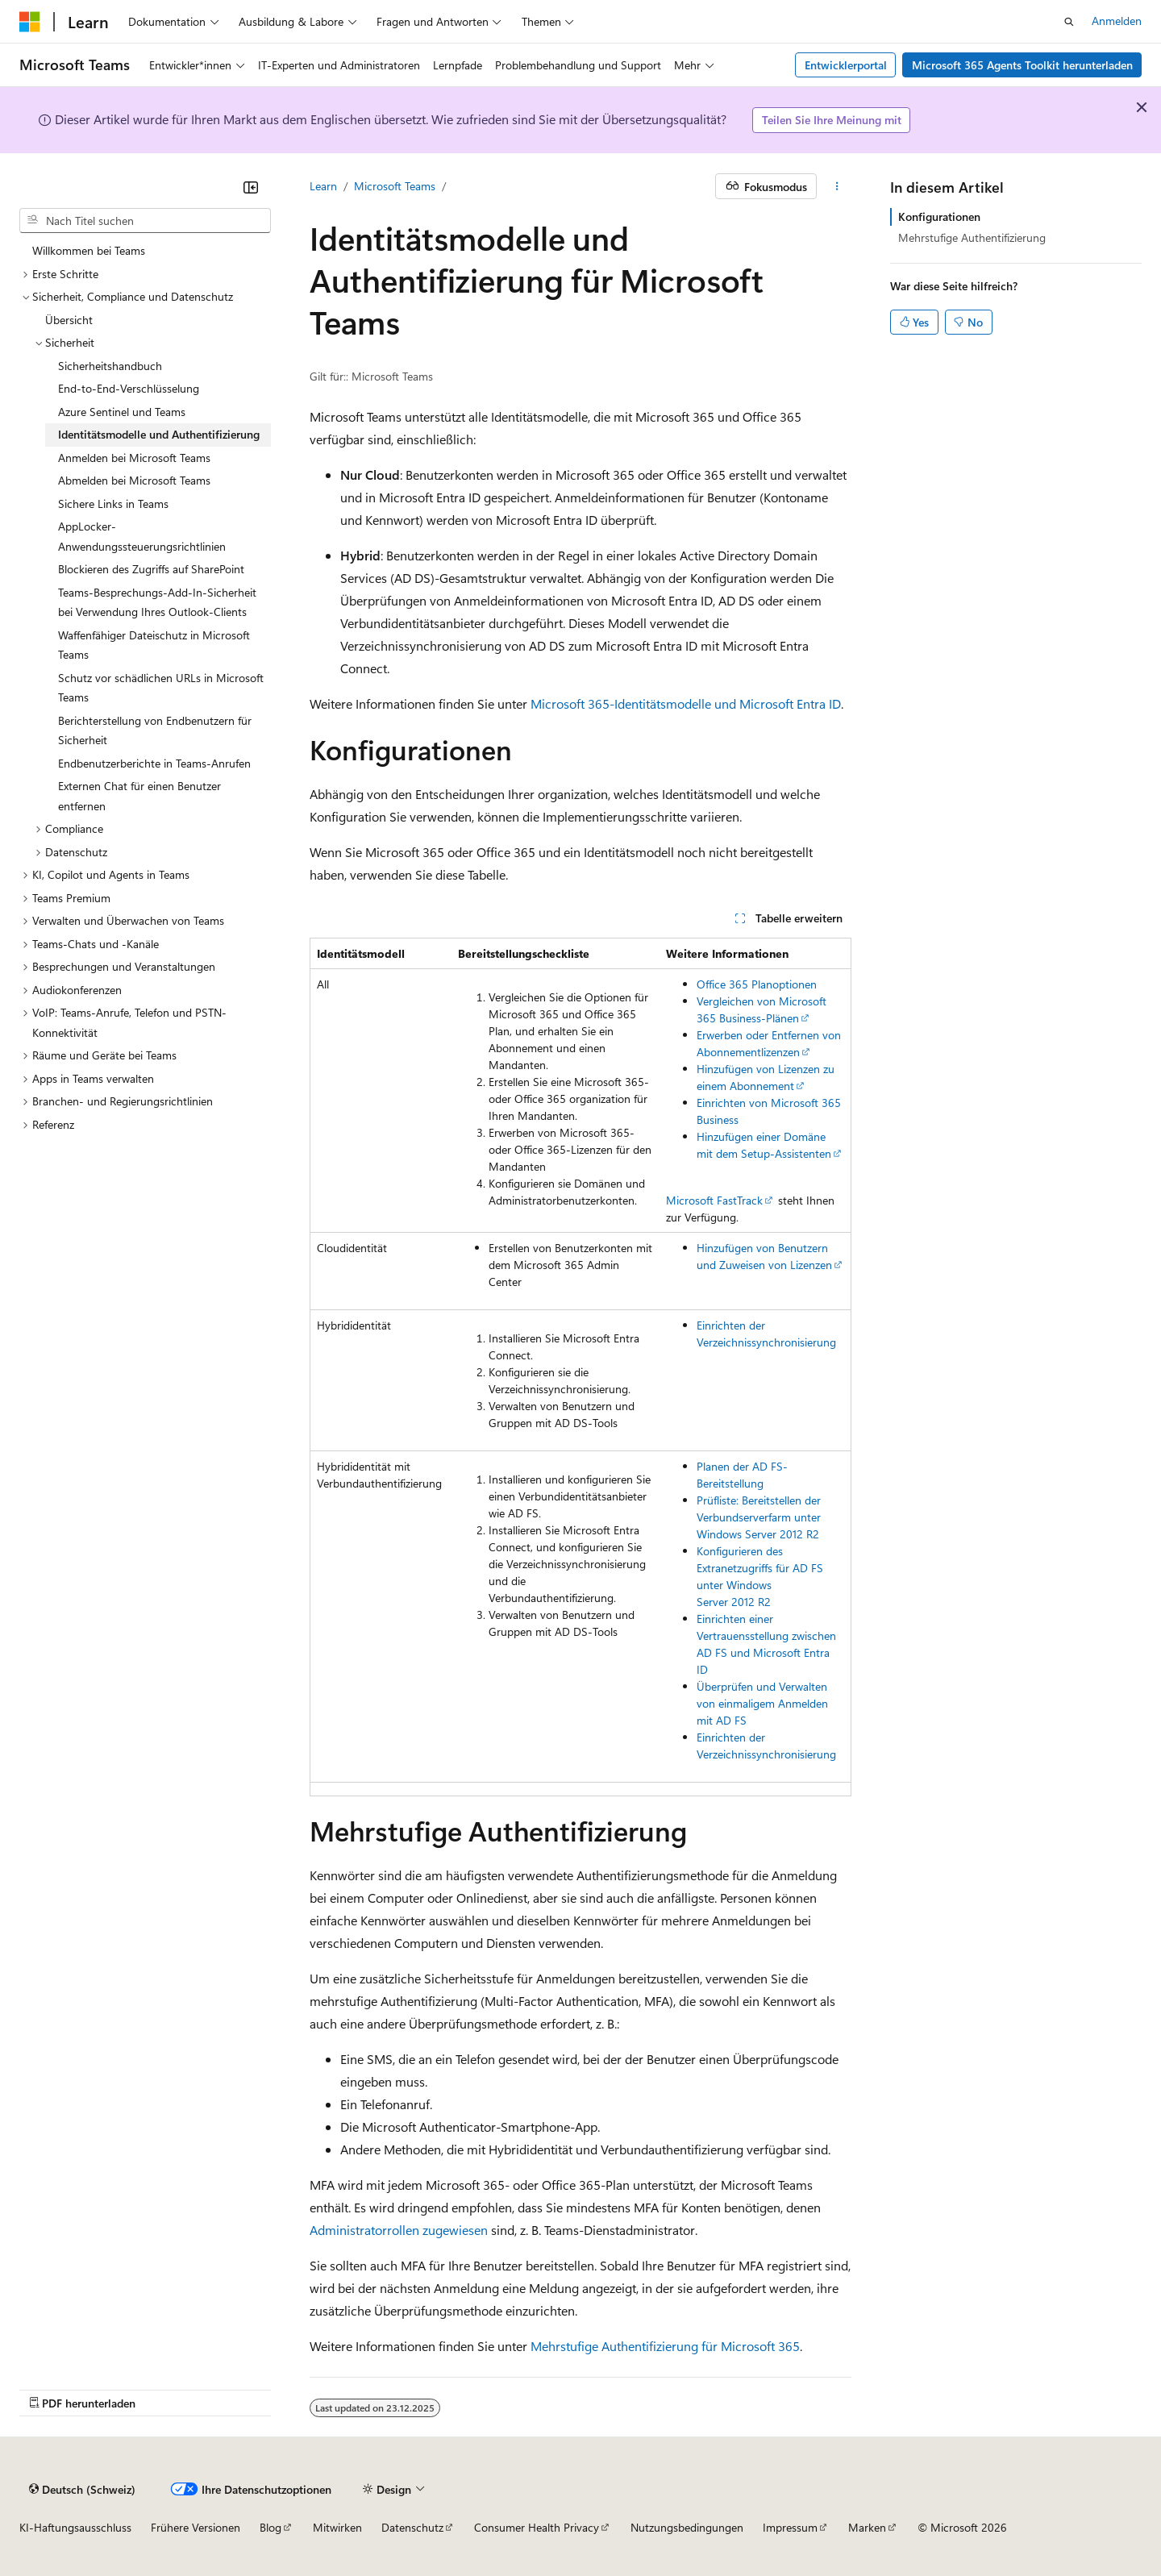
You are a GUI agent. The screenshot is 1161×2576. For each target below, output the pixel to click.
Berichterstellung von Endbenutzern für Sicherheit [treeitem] (155, 730)
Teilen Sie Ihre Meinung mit (831, 119)
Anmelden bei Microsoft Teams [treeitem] (134, 457)
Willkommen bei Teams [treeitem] (88, 250)
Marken (867, 2527)
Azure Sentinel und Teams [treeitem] (121, 411)
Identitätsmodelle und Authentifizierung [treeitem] (159, 434)
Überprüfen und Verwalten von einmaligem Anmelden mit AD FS (762, 1703)
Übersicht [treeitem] (69, 319)
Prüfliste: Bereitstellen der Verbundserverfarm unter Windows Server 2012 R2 (759, 1517)
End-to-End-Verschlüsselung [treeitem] (128, 388)
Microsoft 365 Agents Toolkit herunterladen (1022, 65)
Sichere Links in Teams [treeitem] (113, 503)
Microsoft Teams (394, 186)
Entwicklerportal (846, 65)
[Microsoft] (29, 21)
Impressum (790, 2527)
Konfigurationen (939, 216)
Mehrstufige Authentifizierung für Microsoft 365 (665, 2345)
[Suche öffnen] (1069, 21)
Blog (270, 2527)
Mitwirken (337, 2527)
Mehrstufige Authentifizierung (972, 237)
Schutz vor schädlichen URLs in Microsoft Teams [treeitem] (161, 687)
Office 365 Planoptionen (757, 984)
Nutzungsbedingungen (686, 2527)
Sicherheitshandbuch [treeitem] (110, 365)
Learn (323, 186)
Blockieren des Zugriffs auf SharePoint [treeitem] (151, 568)
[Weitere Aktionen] (837, 186)
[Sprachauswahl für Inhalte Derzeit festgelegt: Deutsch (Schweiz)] (82, 2489)
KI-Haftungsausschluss (75, 2527)
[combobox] (145, 221)
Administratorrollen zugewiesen (399, 2229)
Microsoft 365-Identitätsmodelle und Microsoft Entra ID (686, 703)
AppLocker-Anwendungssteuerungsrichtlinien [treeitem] (142, 536)
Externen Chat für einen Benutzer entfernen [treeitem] (139, 796)
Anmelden (1117, 20)
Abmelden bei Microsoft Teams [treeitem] (134, 480)
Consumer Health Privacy (536, 2527)
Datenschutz (412, 2527)
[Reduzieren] (251, 187)
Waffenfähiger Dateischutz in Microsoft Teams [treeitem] (154, 645)
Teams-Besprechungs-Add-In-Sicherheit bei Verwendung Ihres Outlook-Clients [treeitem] (157, 602)
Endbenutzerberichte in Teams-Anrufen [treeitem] (154, 763)
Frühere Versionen (195, 2527)
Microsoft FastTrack (714, 1200)
